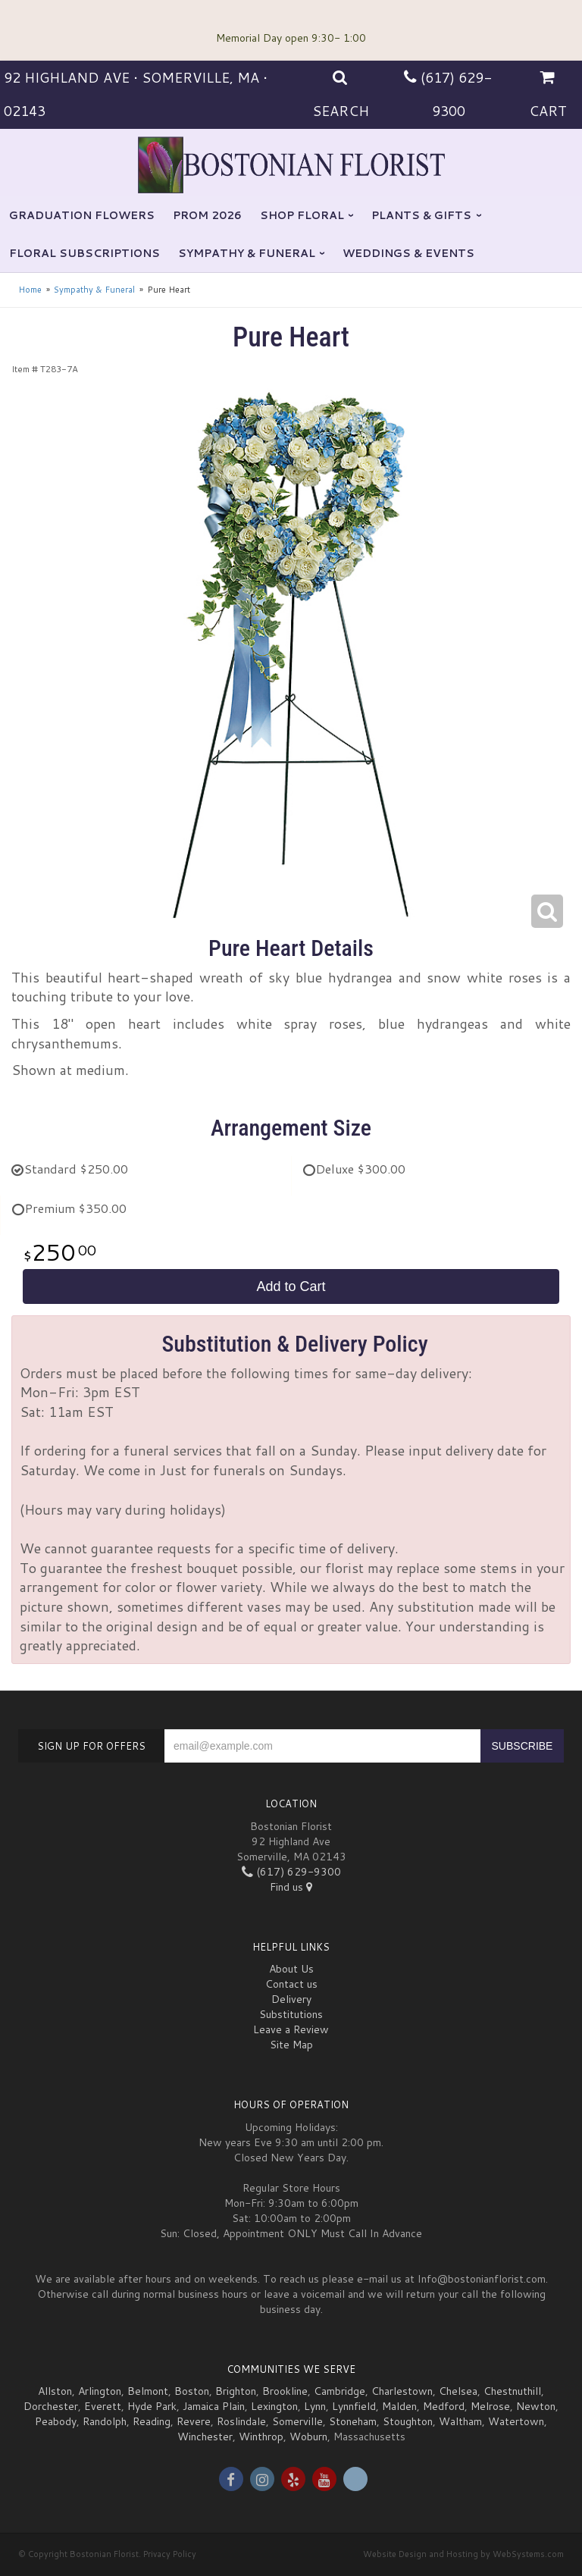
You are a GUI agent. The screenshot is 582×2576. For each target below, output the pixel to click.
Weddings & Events (408, 253)
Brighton (235, 2391)
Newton (535, 2406)
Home (30, 290)
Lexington (274, 2406)
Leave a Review (291, 2029)
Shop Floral (302, 215)
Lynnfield (354, 2406)
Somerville (297, 2421)
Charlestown (402, 2391)
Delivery (291, 1999)
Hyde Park (152, 2406)
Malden (399, 2406)
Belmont (147, 2391)
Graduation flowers (82, 215)
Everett (102, 2406)
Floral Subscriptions (84, 253)
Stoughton (408, 2421)
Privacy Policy (169, 2554)
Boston (191, 2391)
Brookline (285, 2391)
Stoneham (353, 2421)
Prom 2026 (207, 215)
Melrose (490, 2406)
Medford (444, 2406)
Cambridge (339, 2391)
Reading (152, 2421)
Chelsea (458, 2391)
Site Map (291, 2044)
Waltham (460, 2421)
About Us (291, 1968)
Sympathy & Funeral (246, 253)
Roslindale (241, 2421)
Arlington (99, 2391)
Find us (291, 1886)
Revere (194, 2421)
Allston (55, 2391)
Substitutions (291, 2014)
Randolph (105, 2421)
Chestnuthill (512, 2391)
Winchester (205, 2436)
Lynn (315, 2406)
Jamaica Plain (214, 2406)
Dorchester (50, 2406)
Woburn (308, 2436)
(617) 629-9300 (291, 1871)
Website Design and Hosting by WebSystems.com (463, 2554)
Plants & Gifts (421, 215)
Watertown (516, 2421)
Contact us (291, 1984)
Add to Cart (290, 1286)
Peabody (56, 2421)
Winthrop (261, 2436)
